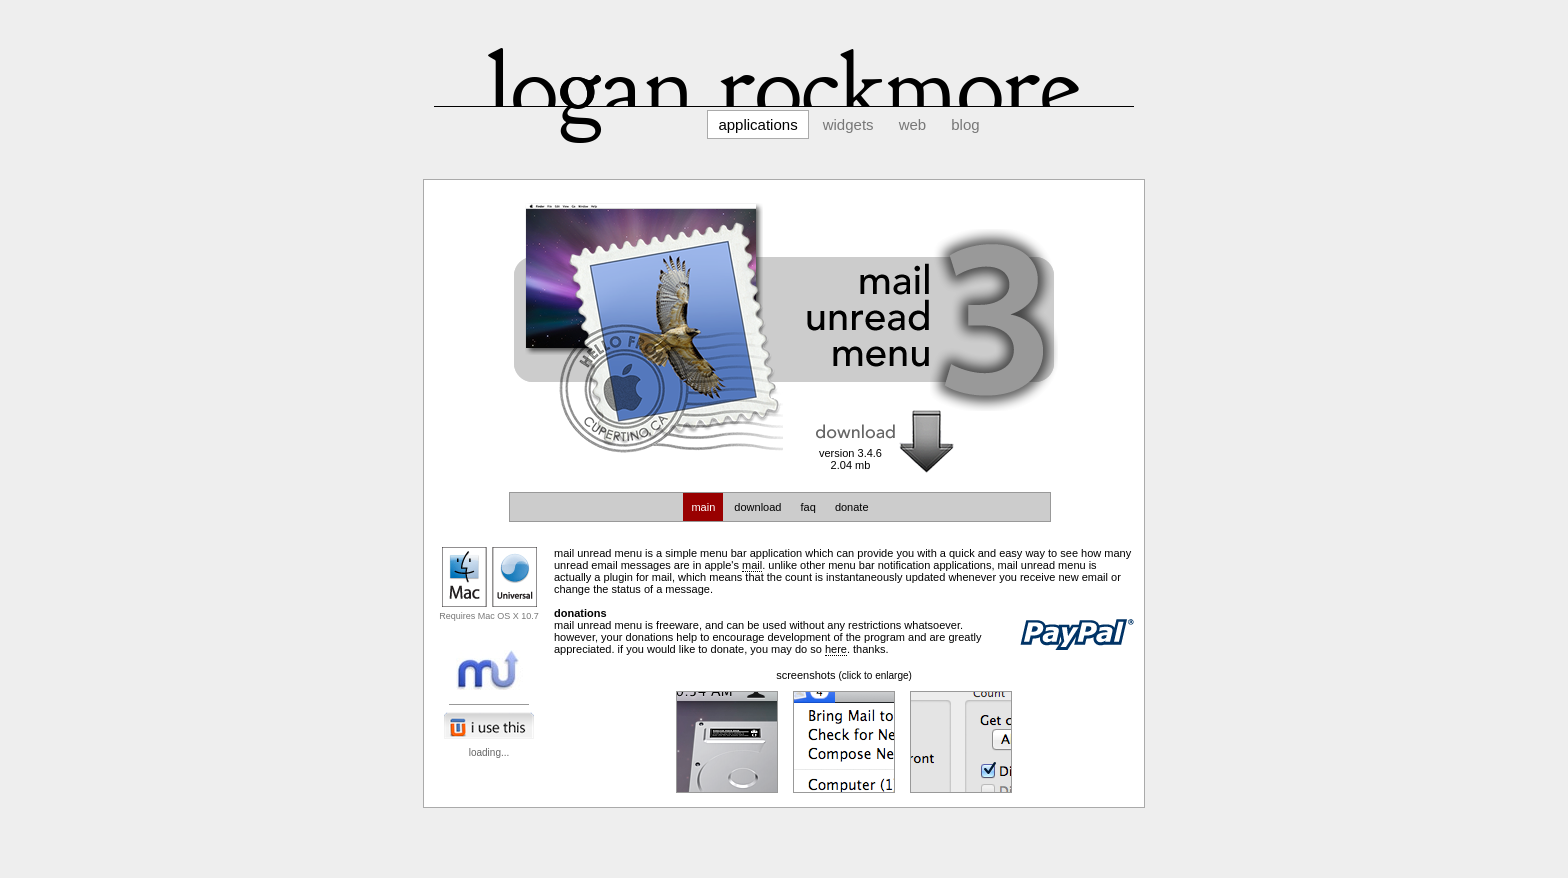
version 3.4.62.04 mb (850, 459)
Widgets (848, 124)
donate (852, 507)
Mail (752, 565)
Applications (757, 124)
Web (913, 124)
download (757, 507)
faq (808, 507)
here (836, 649)
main (703, 507)
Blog (965, 124)
